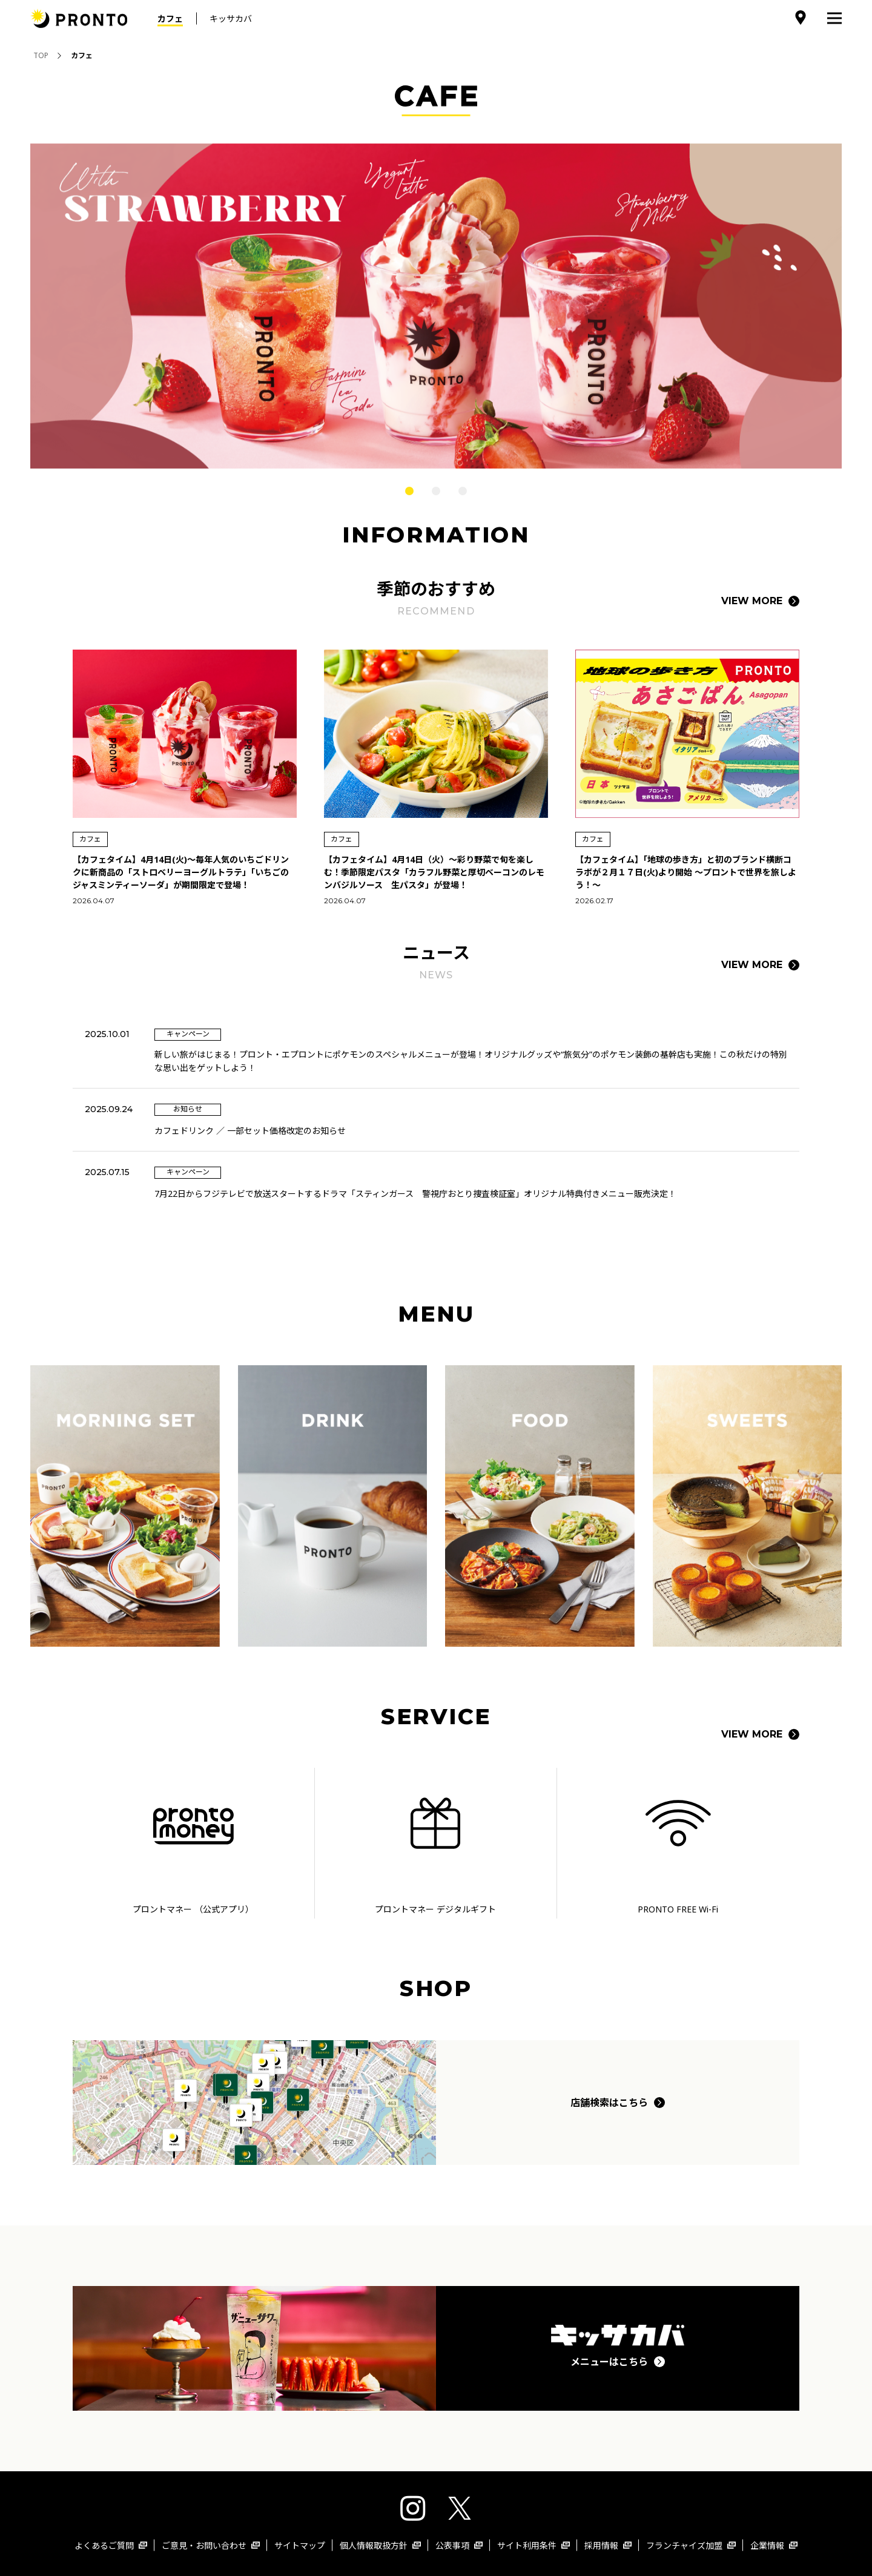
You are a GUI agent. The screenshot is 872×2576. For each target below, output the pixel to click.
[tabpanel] (436, 306)
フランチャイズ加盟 (691, 2545)
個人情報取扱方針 (380, 2545)
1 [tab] (409, 491)
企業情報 (774, 2545)
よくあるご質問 (110, 2545)
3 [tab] (462, 491)
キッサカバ (231, 18)
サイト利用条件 (533, 2545)
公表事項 (459, 2545)
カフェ (170, 18)
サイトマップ (299, 2545)
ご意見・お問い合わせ (211, 2545)
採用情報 (608, 2545)
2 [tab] (436, 491)
